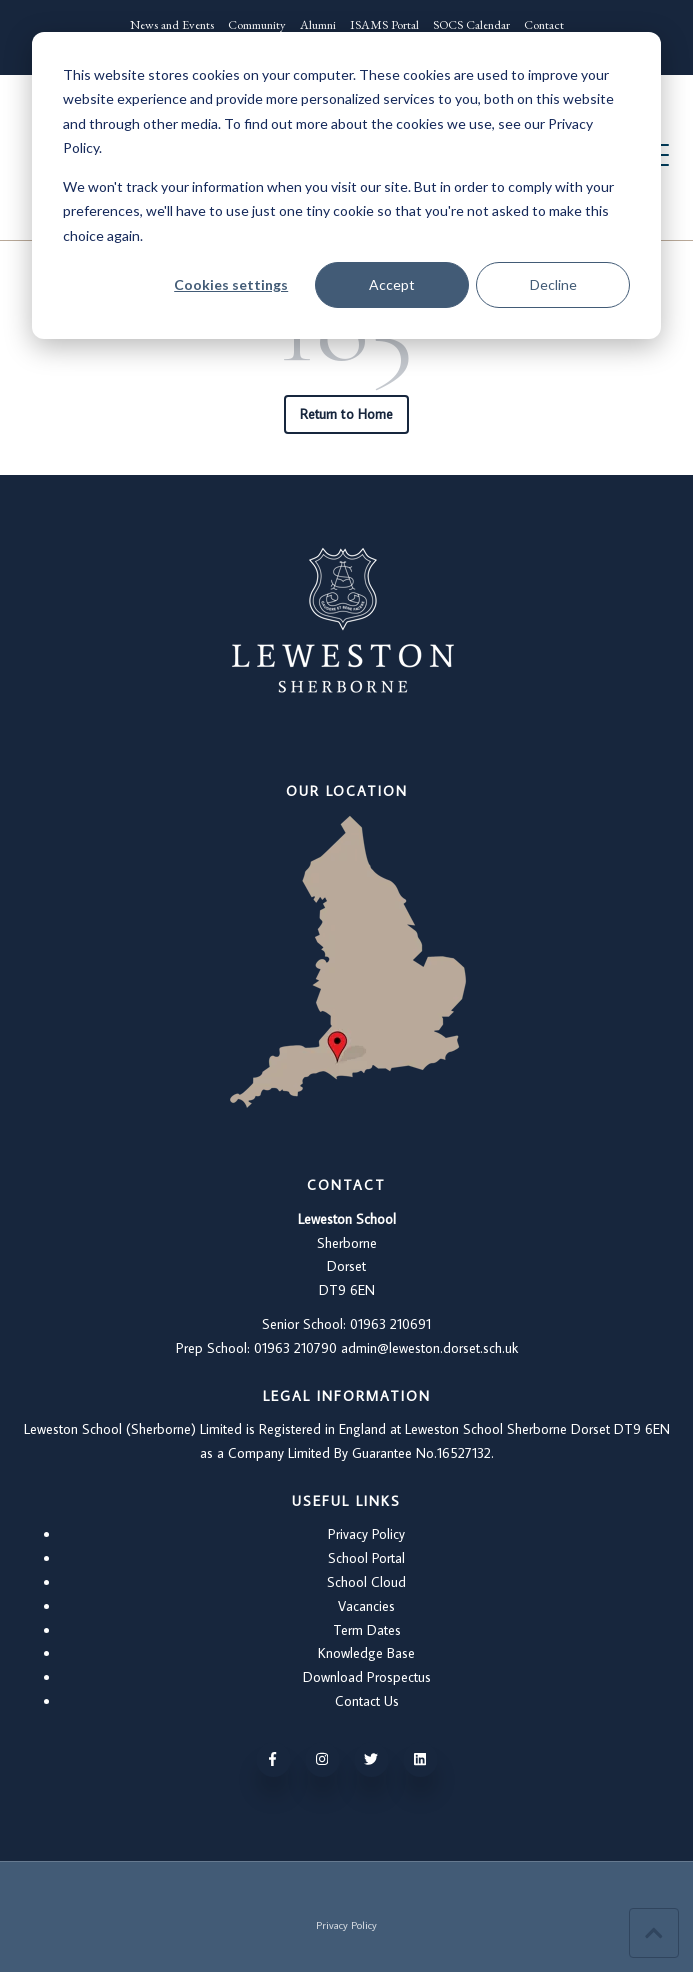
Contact (544, 24)
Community (257, 24)
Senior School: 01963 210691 (346, 1324)
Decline (553, 284)
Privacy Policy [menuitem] (346, 1924)
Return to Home (346, 414)
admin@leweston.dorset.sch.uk (429, 1348)
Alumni (318, 24)
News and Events (172, 24)
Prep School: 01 (221, 1348)
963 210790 (302, 1348)
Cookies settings (231, 284)
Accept (392, 284)
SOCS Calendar (471, 24)
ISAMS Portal (384, 24)
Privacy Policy (366, 1534)
